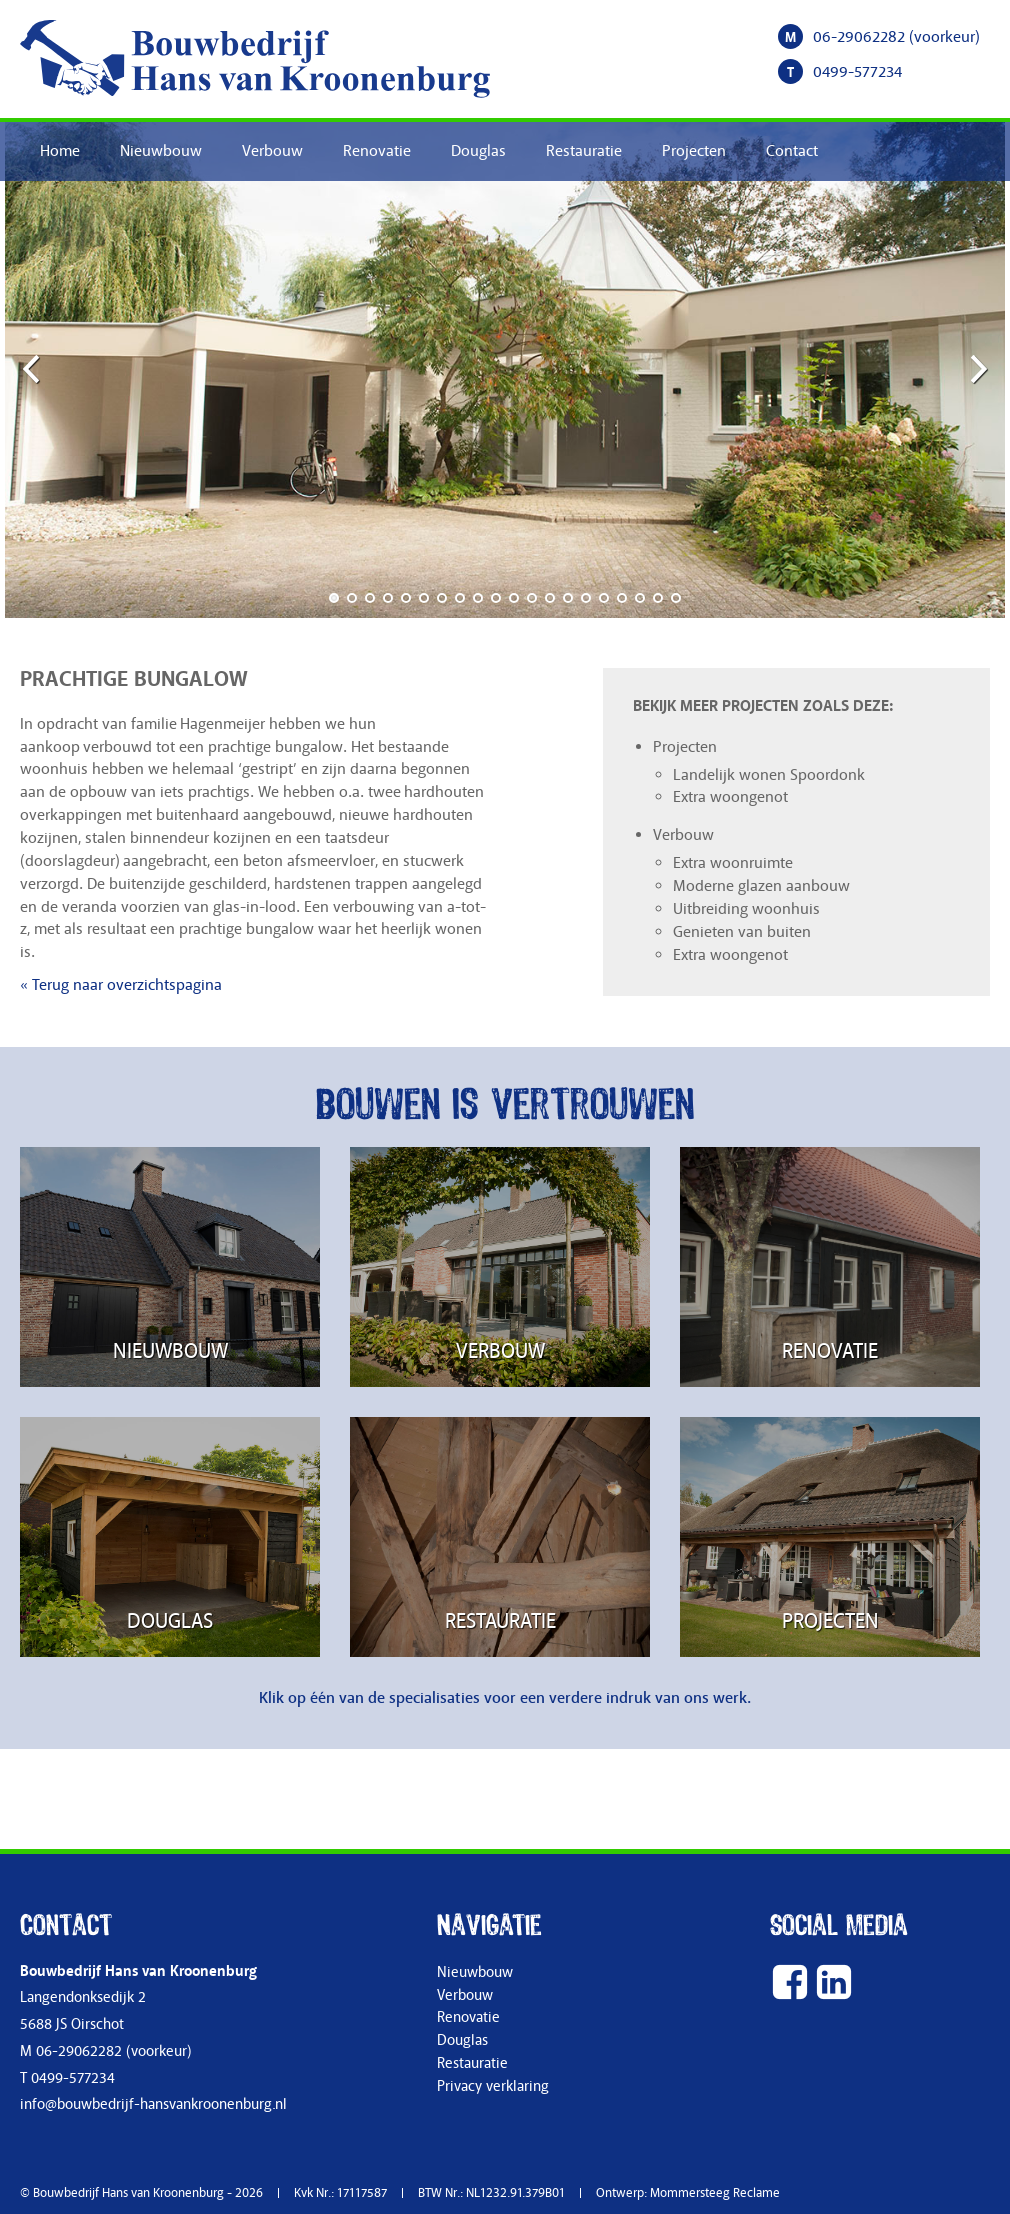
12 (532, 598)
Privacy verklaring (493, 2086)
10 (496, 598)
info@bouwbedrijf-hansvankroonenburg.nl (153, 2104)
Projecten (694, 151)
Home (60, 151)
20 (676, 598)
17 (622, 598)
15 (586, 598)
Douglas (478, 151)
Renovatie (377, 151)
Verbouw (272, 151)
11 (514, 598)
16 (604, 598)
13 (550, 598)
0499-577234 (857, 72)
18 (640, 598)
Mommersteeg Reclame (715, 2193)
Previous (35, 368)
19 (658, 598)
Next (975, 368)
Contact (792, 151)
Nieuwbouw (161, 151)
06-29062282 (859, 37)
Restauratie (584, 151)
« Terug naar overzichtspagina (121, 985)
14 (568, 598)
